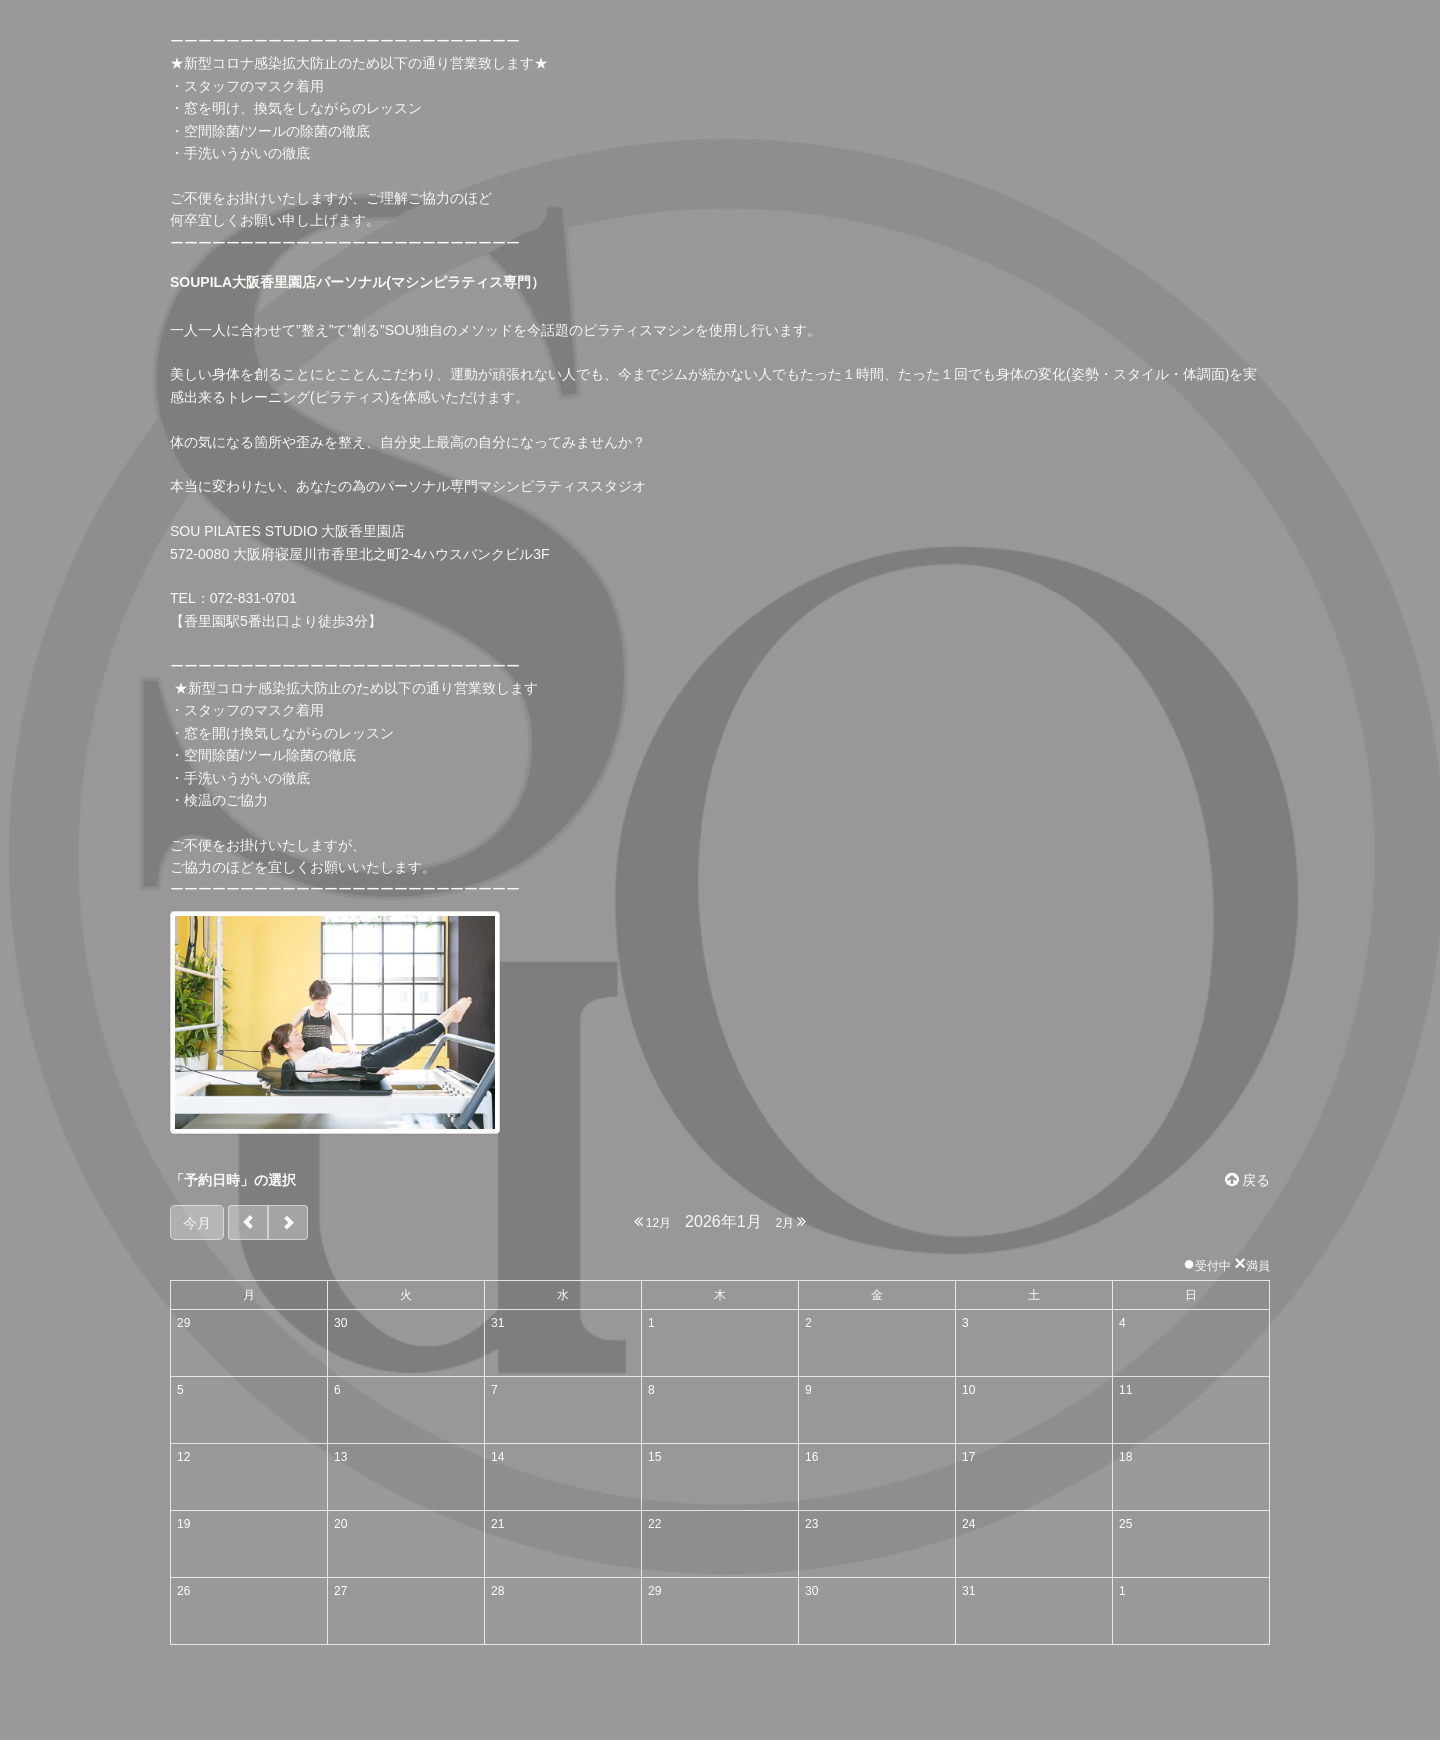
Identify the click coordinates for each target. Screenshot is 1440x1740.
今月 (197, 1223)
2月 (790, 1221)
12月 (653, 1221)
